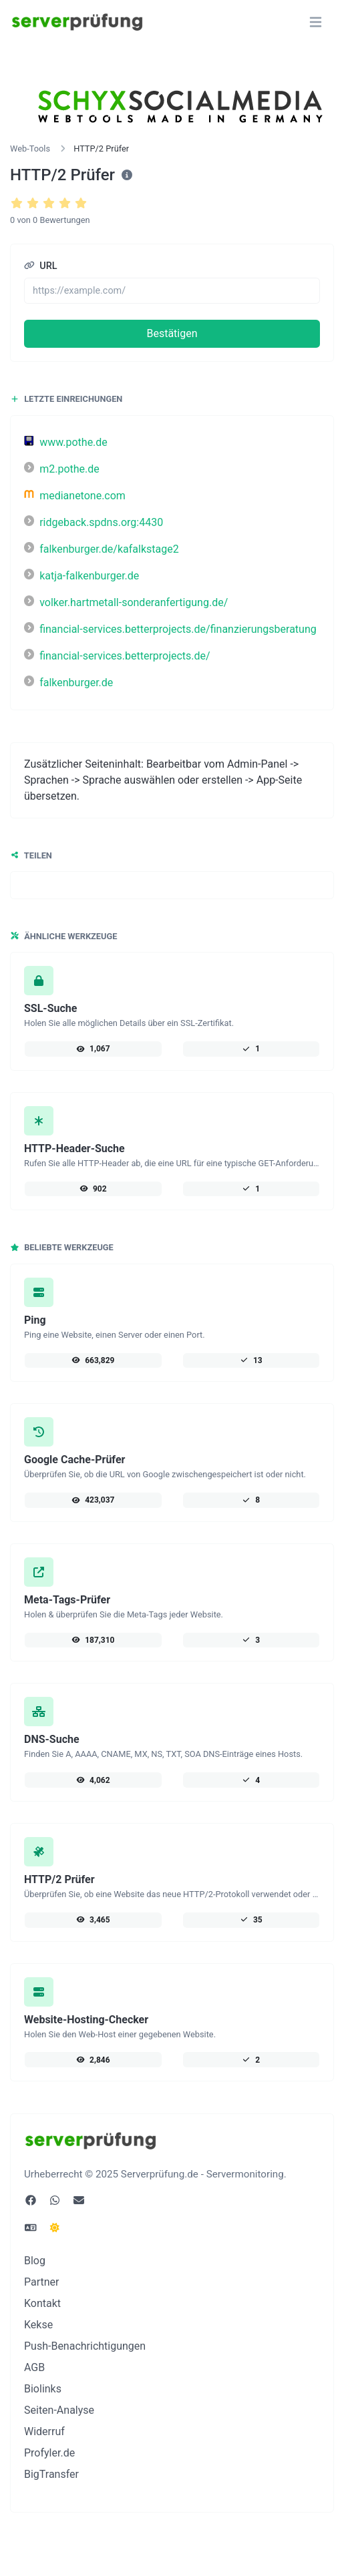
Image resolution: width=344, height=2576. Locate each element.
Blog (34, 2260)
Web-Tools (30, 149)
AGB (34, 2367)
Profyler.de (49, 2452)
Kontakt (42, 2303)
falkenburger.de (68, 682)
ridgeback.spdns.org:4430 (93, 522)
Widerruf (44, 2431)
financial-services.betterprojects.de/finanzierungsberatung (170, 629)
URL (40, 266)
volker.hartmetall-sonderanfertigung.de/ (126, 602)
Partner (41, 2282)
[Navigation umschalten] (315, 22)
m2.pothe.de (62, 469)
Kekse (38, 2324)
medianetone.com (75, 495)
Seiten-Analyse (59, 2410)
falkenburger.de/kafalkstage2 (101, 549)
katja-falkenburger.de (81, 575)
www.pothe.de (66, 442)
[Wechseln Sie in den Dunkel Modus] (54, 2228)
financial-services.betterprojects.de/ (117, 656)
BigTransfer (51, 2474)
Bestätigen (171, 333)
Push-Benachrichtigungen (85, 2346)
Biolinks (42, 2388)
